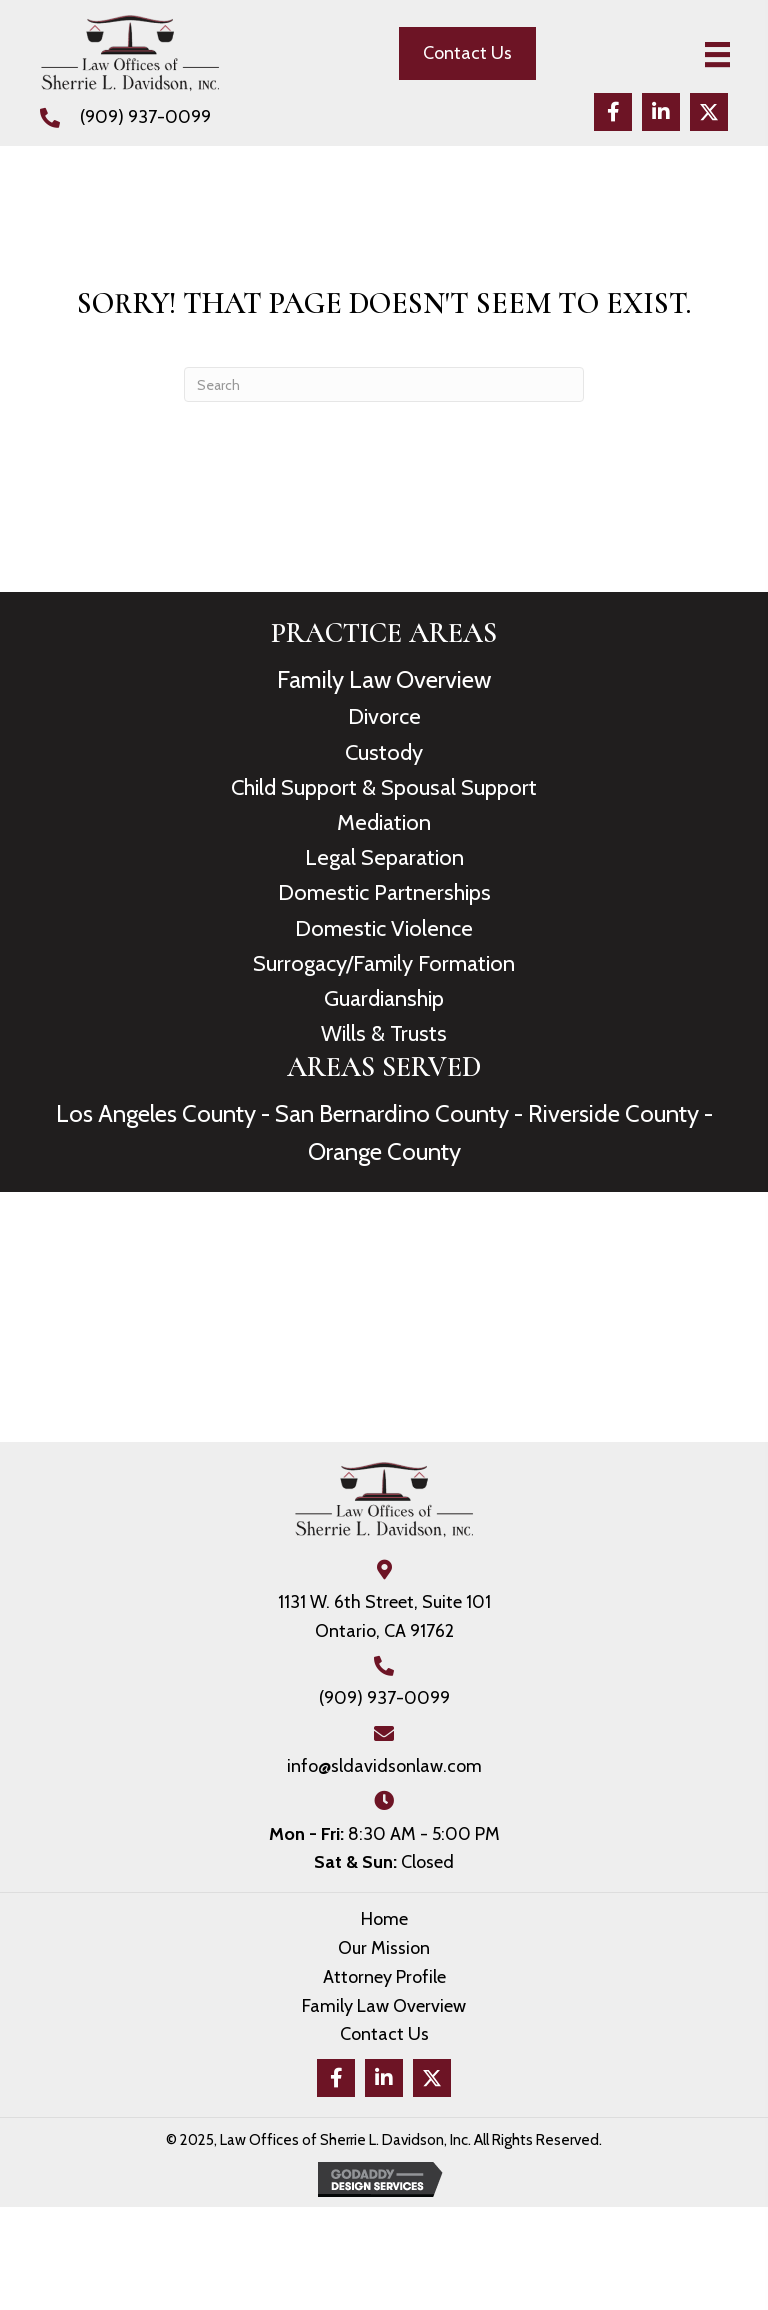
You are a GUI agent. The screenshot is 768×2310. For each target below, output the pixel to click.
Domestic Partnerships (384, 892)
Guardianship (384, 998)
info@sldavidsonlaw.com (384, 1766)
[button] (613, 112)
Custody (384, 752)
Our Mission (384, 1948)
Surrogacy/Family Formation (384, 963)
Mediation (384, 822)
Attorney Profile (384, 1977)
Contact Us (384, 2034)
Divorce (384, 716)
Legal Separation (384, 857)
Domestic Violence (384, 928)
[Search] (384, 384)
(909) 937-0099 (145, 117)
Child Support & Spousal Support (384, 787)
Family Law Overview (384, 679)
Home (384, 1919)
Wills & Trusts (384, 1033)
